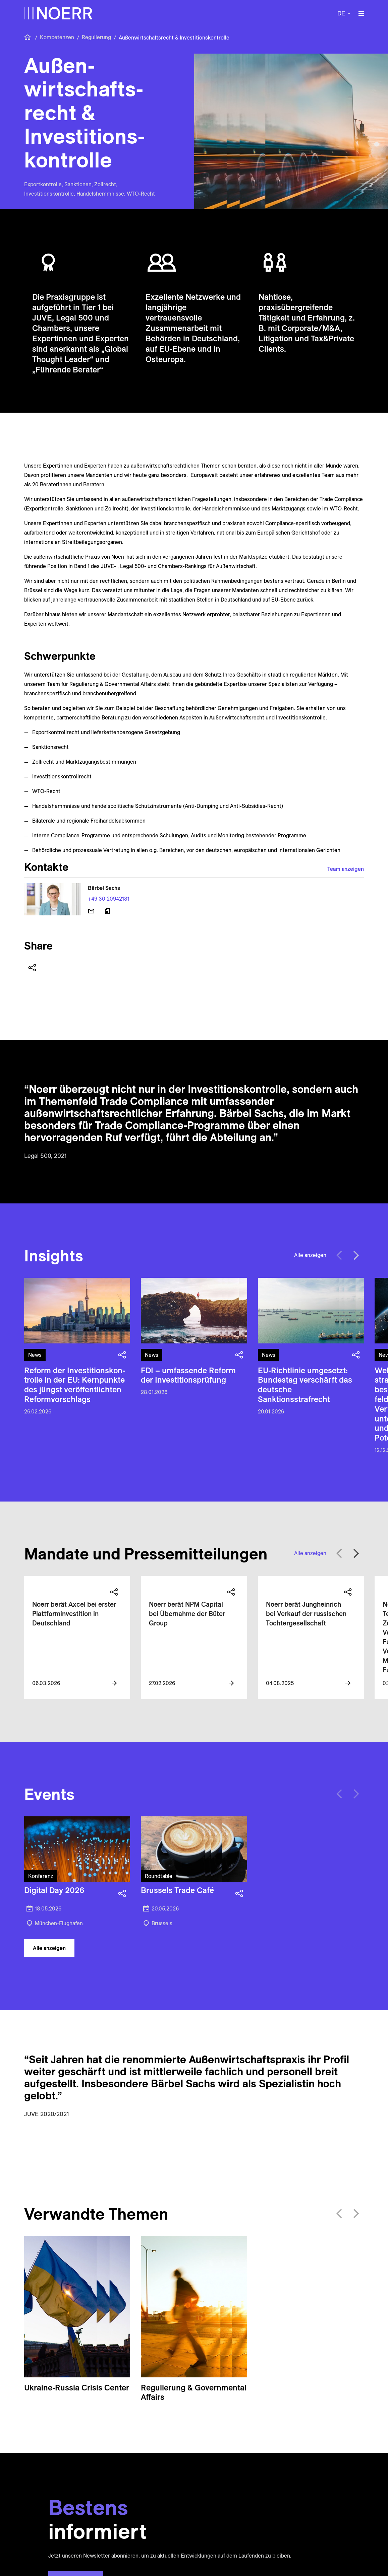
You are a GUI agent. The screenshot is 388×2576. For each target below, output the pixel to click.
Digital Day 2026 (54, 1890)
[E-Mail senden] (91, 911)
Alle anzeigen (310, 1255)
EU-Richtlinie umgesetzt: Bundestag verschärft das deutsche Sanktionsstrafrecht (305, 1384)
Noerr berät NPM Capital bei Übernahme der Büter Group (187, 1613)
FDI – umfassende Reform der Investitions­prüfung (188, 1375)
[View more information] (114, 1683)
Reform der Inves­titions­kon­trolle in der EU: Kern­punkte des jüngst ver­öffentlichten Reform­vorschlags (74, 1384)
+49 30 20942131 (108, 898)
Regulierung (96, 37)
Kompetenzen (57, 37)
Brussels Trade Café (177, 1890)
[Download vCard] (107, 911)
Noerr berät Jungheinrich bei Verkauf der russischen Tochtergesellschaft (306, 1613)
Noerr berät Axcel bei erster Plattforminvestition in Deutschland (74, 1613)
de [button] (341, 13)
